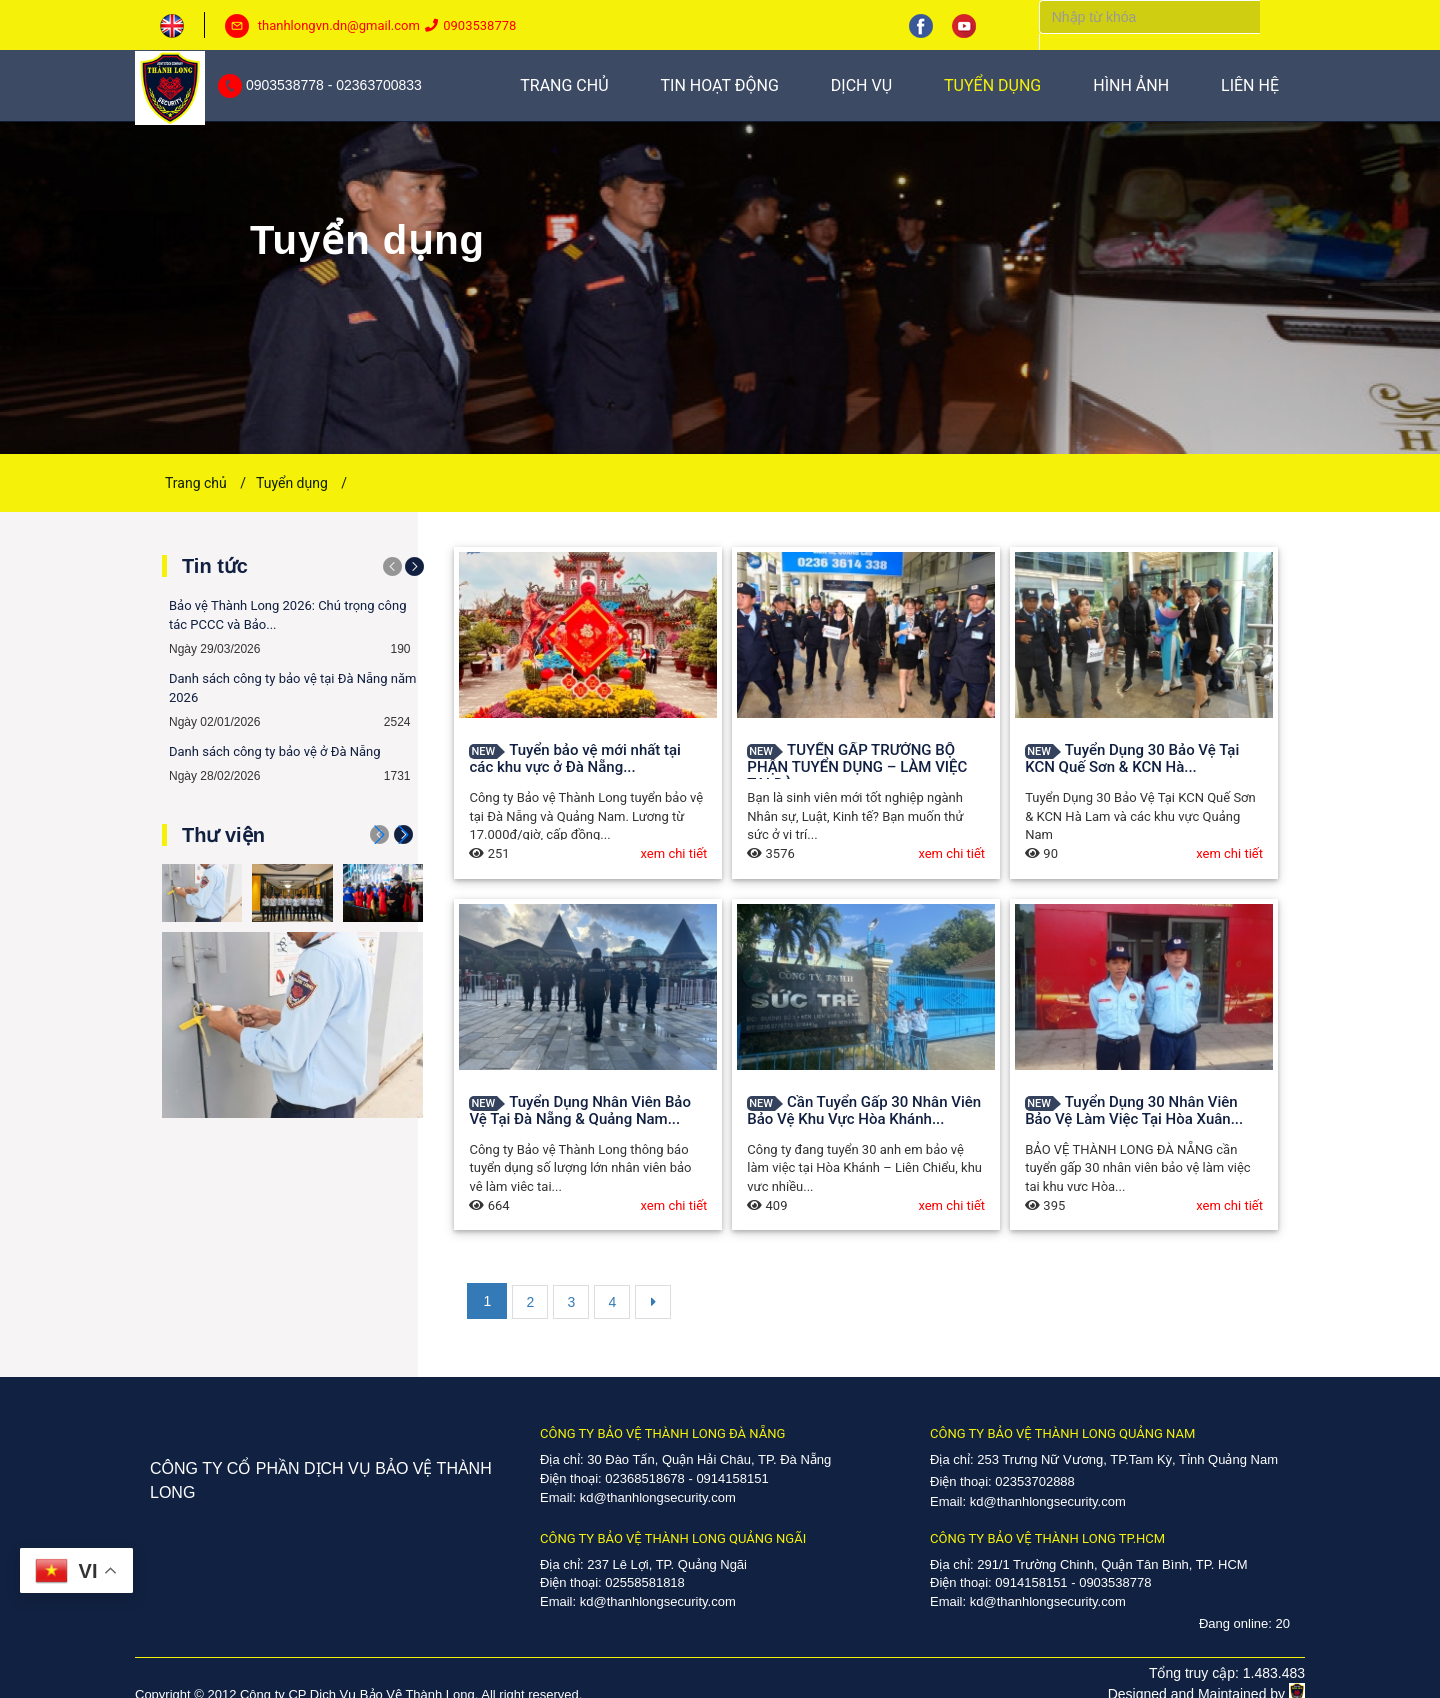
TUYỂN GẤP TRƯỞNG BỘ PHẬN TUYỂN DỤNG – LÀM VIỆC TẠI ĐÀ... (857, 767)
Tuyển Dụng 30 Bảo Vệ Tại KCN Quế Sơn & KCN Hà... (1132, 758)
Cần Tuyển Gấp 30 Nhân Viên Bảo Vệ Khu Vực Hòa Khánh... (864, 1110)
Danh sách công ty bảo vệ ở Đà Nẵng (275, 751)
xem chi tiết (674, 853)
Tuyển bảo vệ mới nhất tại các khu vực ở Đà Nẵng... (574, 758)
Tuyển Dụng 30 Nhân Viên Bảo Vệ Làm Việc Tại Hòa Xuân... (1134, 1110)
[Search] (1149, 17)
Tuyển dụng (301, 483)
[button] (403, 834)
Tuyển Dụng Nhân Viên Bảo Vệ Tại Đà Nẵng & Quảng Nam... (579, 1110)
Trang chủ (205, 483)
